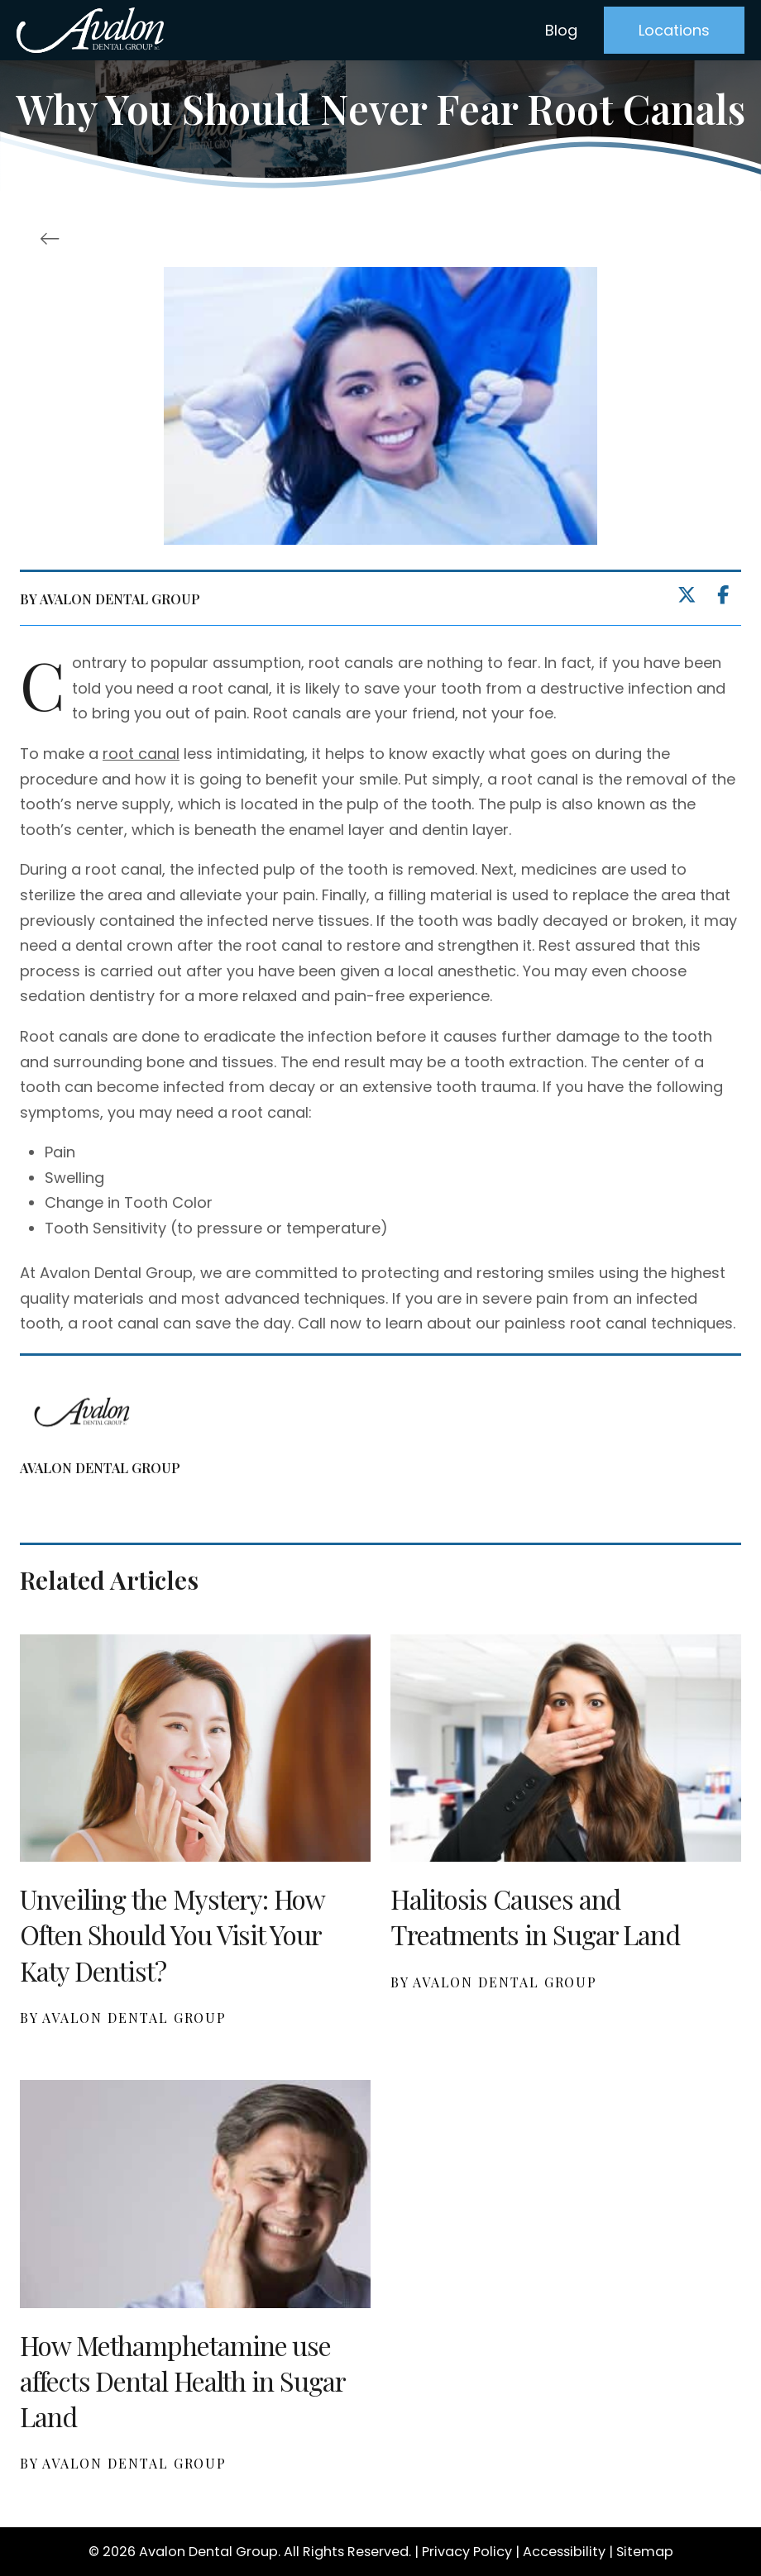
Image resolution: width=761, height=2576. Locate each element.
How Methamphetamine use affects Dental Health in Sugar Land (182, 2380)
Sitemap (644, 2551)
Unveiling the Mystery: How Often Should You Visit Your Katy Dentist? (172, 1934)
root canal (141, 753)
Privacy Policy (467, 2551)
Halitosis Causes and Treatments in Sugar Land (535, 1916)
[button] (674, 30)
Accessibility (564, 2551)
